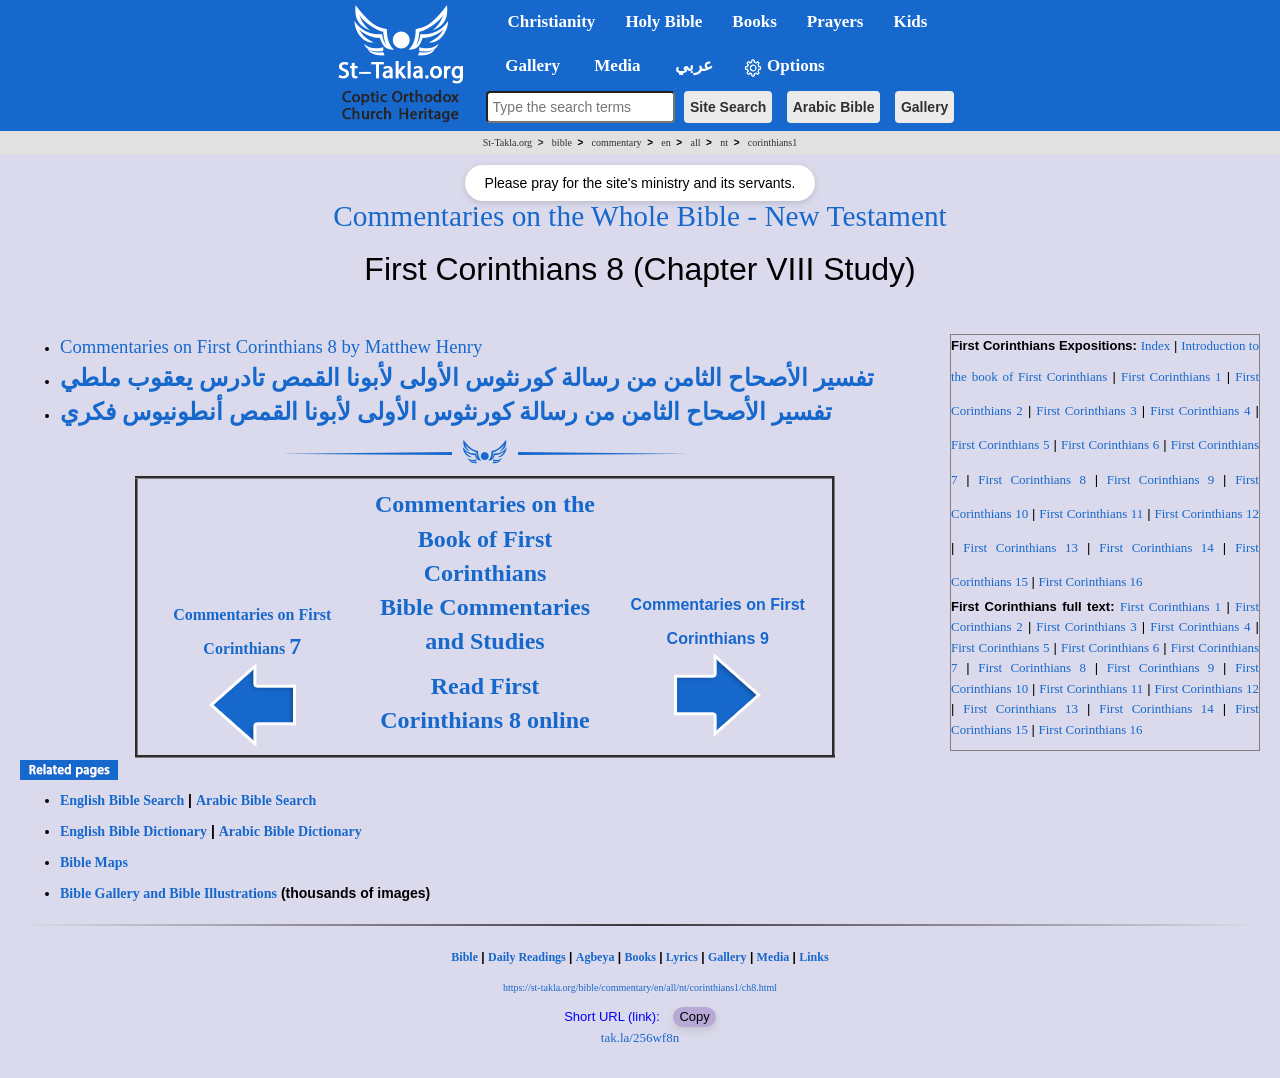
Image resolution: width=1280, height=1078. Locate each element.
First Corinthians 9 (1161, 479)
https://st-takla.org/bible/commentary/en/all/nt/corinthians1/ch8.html (640, 987)
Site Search (728, 107)
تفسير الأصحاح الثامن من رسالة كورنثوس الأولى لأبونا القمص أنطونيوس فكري (446, 412)
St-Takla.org (507, 142)
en (665, 142)
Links (813, 957)
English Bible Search (122, 800)
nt (724, 142)
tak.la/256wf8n (640, 1037)
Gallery (924, 107)
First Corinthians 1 (1171, 376)
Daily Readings (527, 957)
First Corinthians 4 (1200, 410)
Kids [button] (910, 21)
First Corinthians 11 (1091, 513)
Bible (464, 957)
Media (773, 957)
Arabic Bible (834, 107)
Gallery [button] (527, 65)
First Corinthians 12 (1206, 513)
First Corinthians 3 (1086, 410)
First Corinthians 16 (1091, 581)
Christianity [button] (552, 21)
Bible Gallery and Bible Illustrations (168, 893)
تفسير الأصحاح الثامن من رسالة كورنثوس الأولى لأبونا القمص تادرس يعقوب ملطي (467, 378)
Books (639, 957)
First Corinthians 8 (1032, 479)
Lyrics (682, 957)
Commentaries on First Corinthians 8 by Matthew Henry (271, 346)
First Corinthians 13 (1020, 547)
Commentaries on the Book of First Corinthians (485, 538)
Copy (694, 1016)
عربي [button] (692, 65)
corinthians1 (772, 142)
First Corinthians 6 (1110, 444)
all (696, 142)
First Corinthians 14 (1156, 547)
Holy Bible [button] (663, 21)
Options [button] (784, 66)
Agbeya (595, 957)
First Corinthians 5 (1000, 444)
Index (1156, 345)
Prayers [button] (835, 21)
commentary (617, 142)
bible (562, 142)
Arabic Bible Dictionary (290, 831)
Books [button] (754, 21)
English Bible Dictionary (133, 831)
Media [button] (615, 65)
